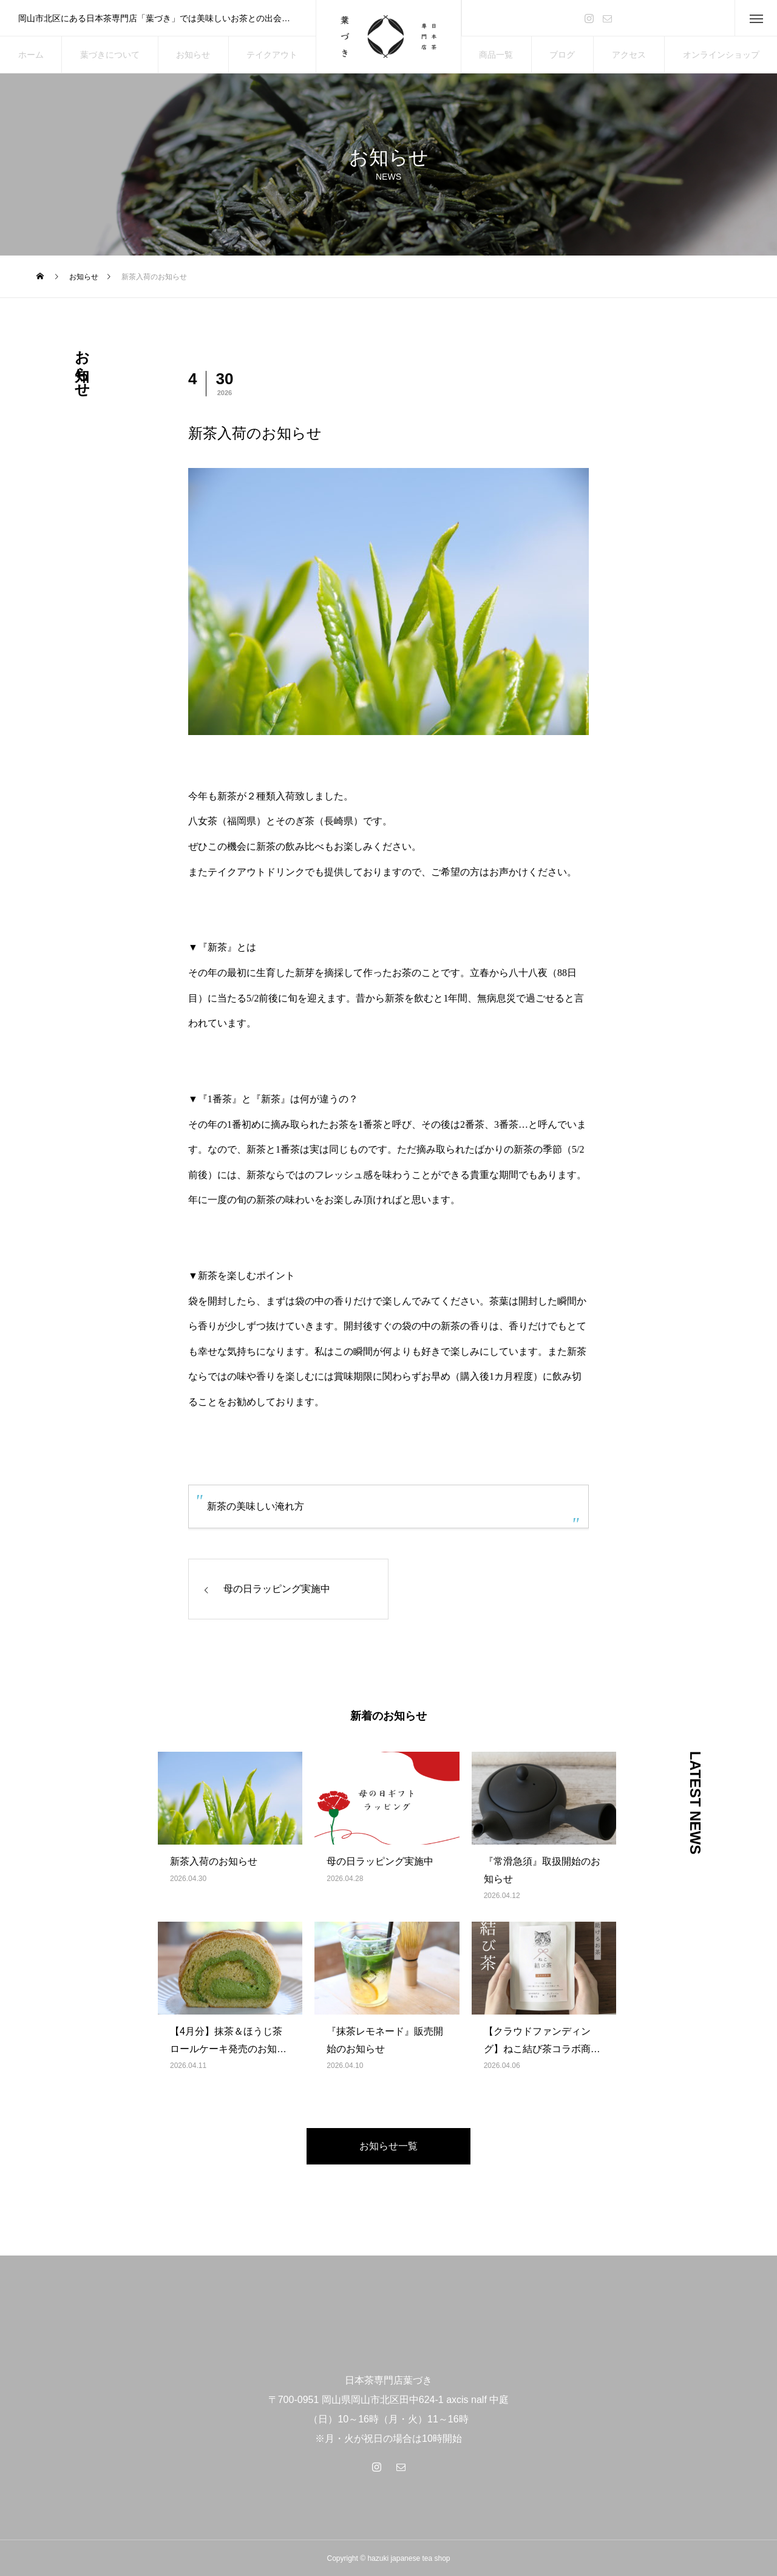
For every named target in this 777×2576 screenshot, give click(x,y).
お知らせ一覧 (388, 2146)
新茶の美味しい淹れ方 (255, 1506)
